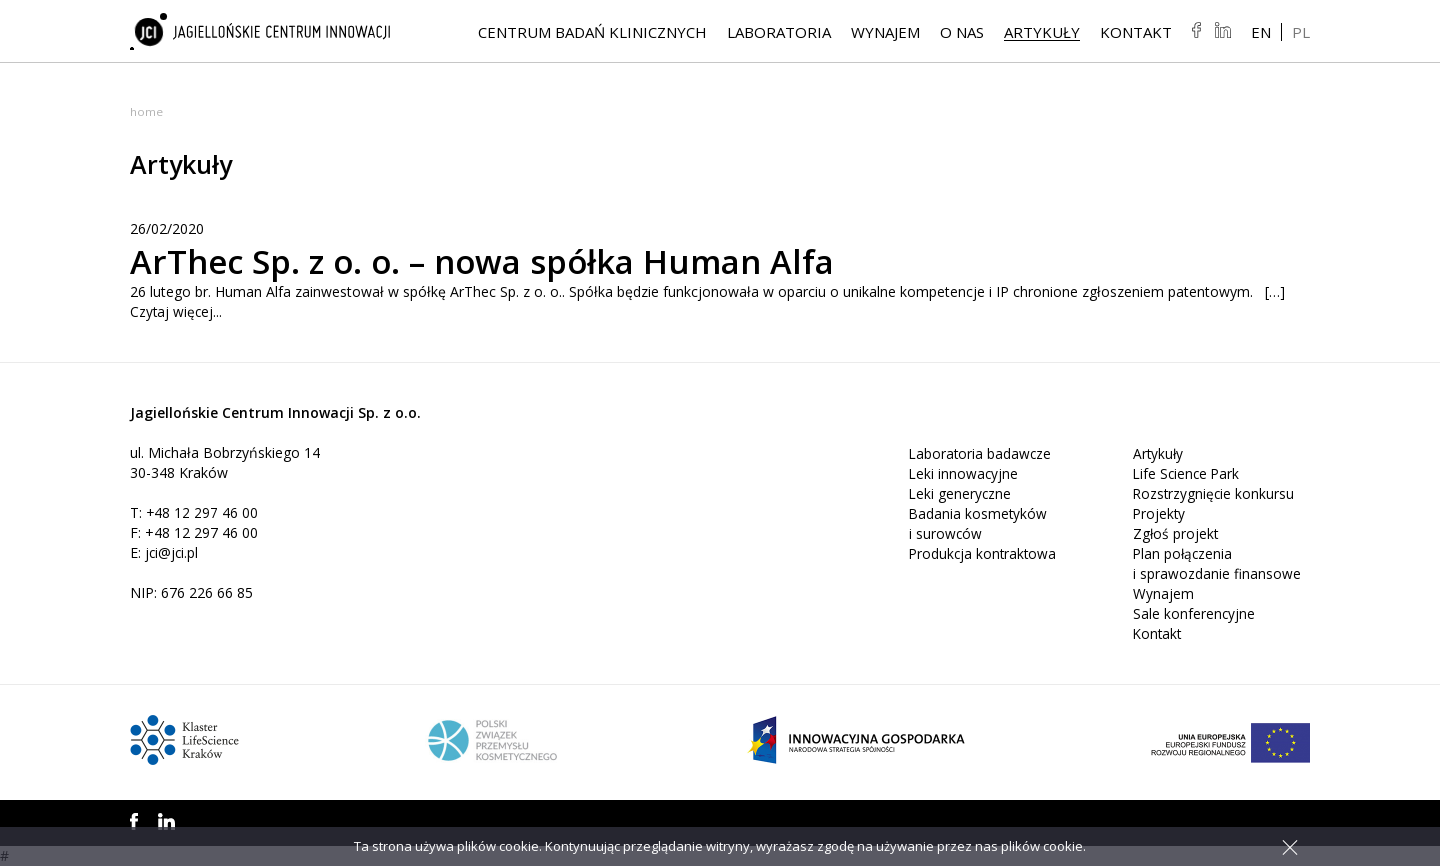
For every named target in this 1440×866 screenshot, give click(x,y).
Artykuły (1042, 33)
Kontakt (1136, 33)
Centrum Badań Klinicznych (592, 33)
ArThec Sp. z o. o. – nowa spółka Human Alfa (509, 260)
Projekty (1160, 513)
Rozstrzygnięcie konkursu (1215, 493)
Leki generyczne (961, 493)
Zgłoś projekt (1176, 533)
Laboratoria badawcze (981, 453)
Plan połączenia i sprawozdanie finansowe (1217, 563)
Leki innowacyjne (964, 473)
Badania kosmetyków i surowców (979, 523)
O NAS (962, 33)
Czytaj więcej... (177, 311)
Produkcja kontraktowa (984, 553)
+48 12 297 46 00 (202, 512)
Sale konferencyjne (1194, 613)
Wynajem (885, 33)
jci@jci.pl (172, 552)
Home (146, 111)
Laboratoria (779, 33)
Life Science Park (1188, 473)
